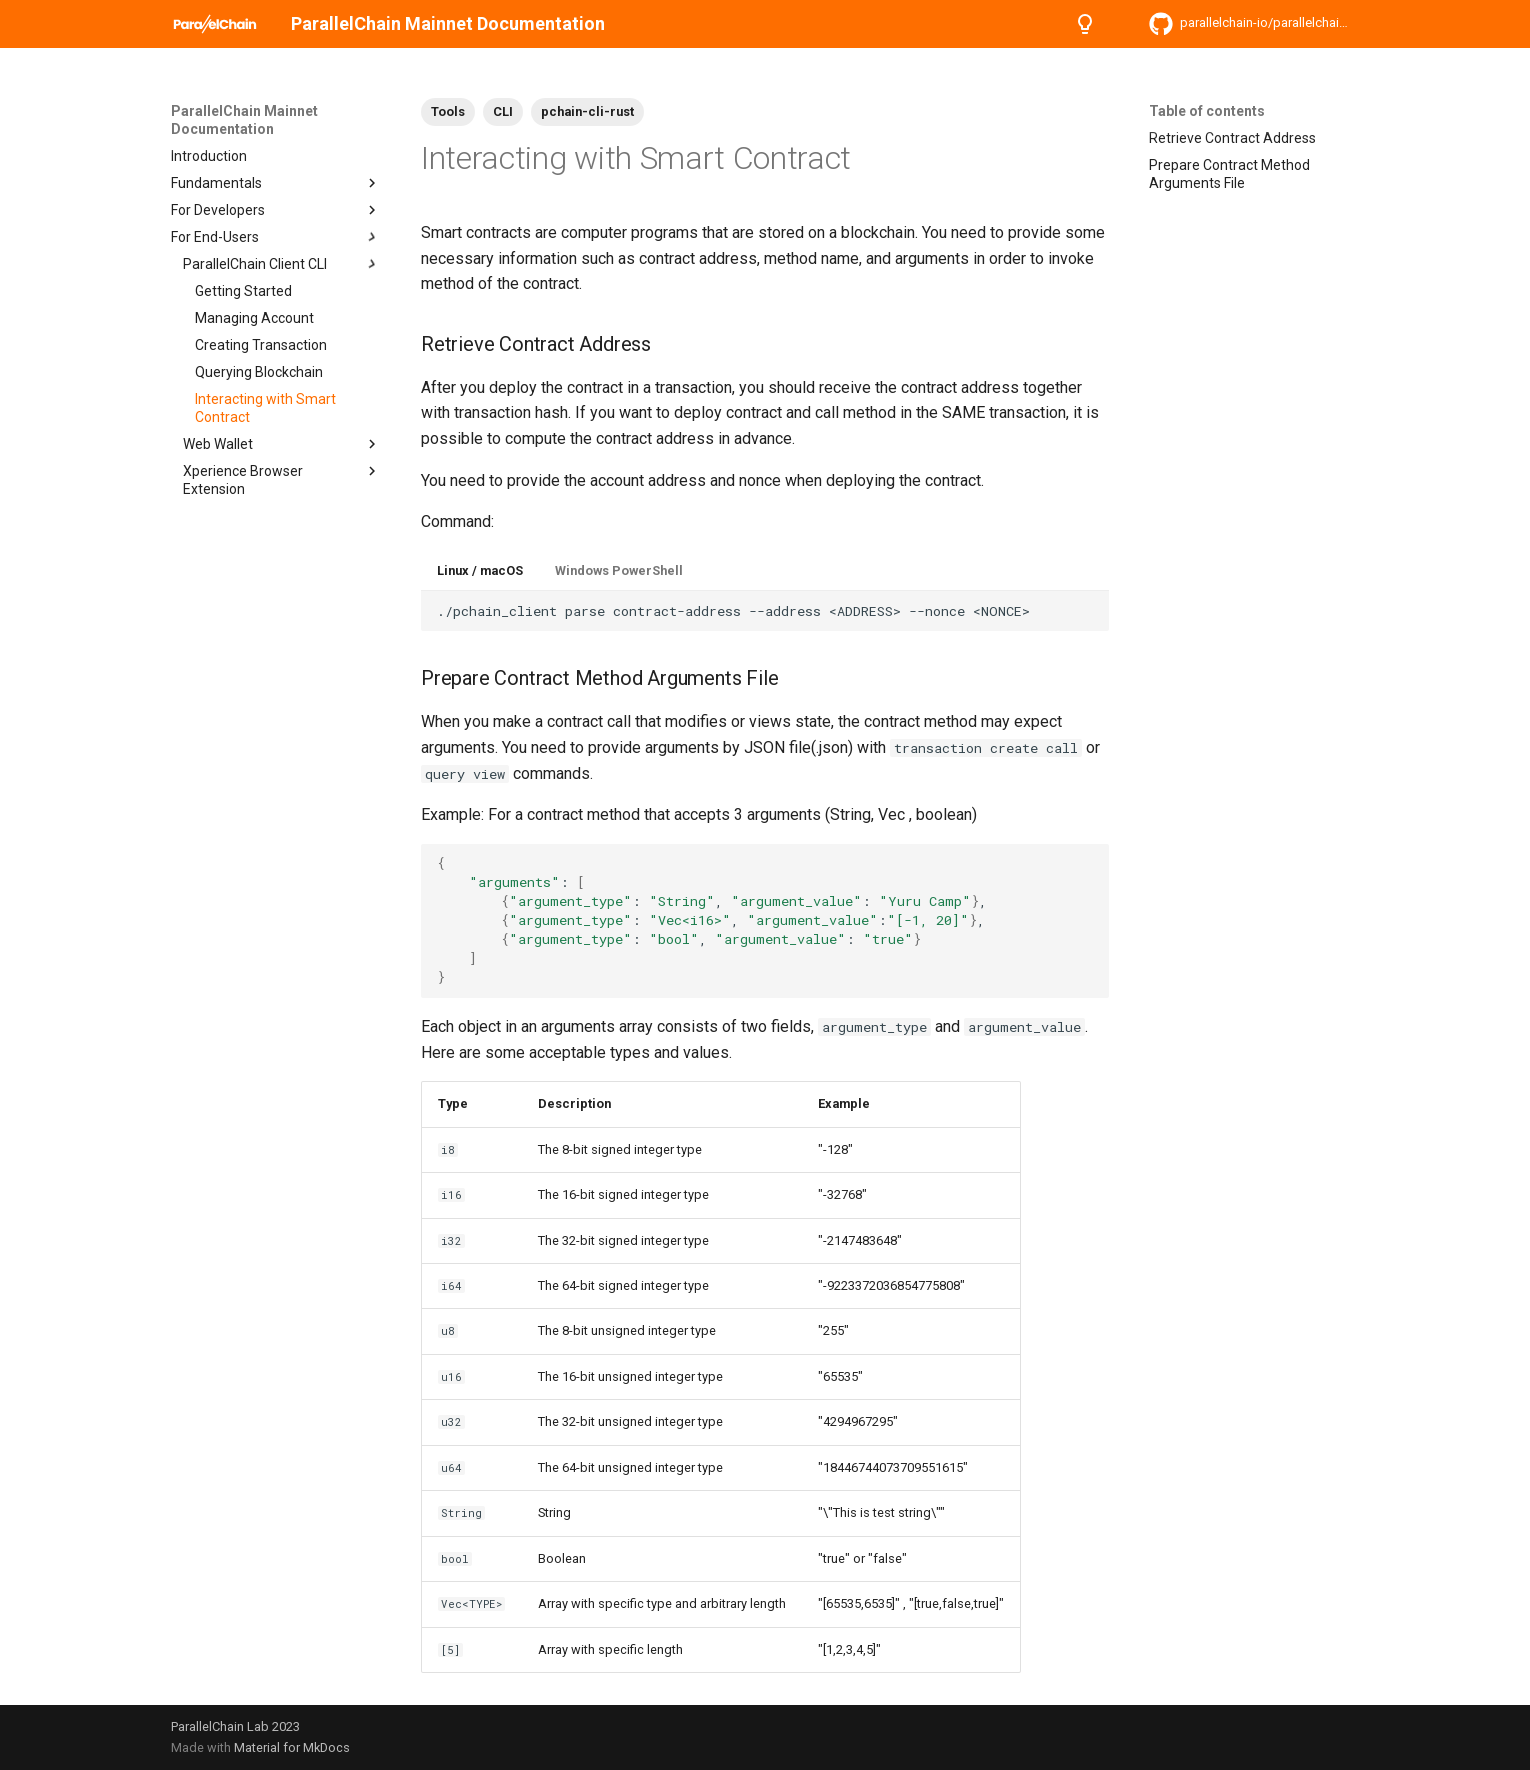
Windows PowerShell (619, 570)
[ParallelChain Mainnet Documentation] (215, 24)
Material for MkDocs (292, 1747)
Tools (448, 111)
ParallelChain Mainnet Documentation (244, 120)
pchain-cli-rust (587, 111)
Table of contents (1207, 111)
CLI (503, 111)
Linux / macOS (480, 570)
